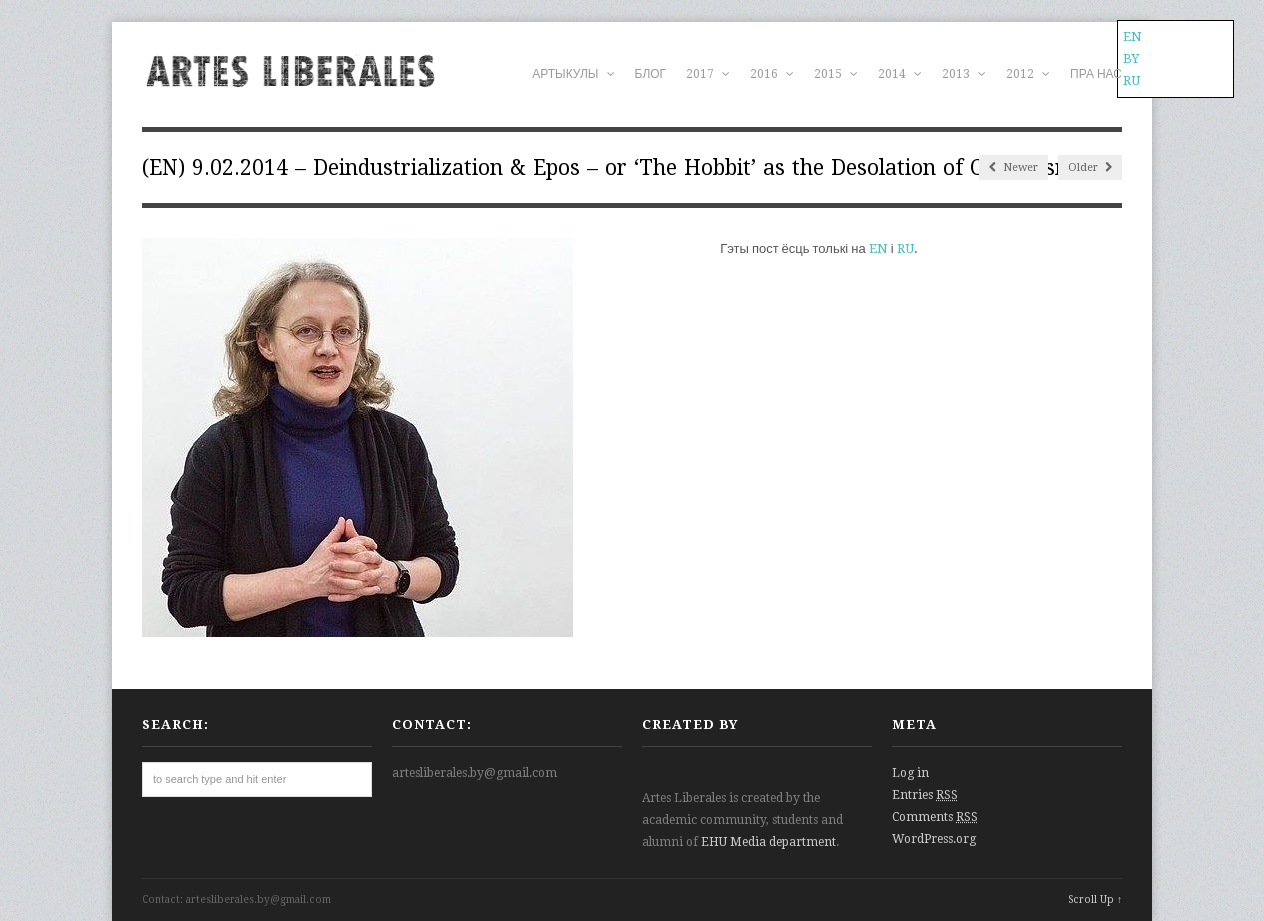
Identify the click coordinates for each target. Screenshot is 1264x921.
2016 (772, 74)
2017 (708, 74)
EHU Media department (768, 842)
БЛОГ (651, 74)
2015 (836, 74)
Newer (1013, 167)
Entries (925, 795)
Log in (910, 773)
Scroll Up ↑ (1095, 899)
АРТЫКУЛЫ (573, 74)
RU (905, 248)
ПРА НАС (1096, 74)
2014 (900, 74)
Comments (935, 817)
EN (878, 248)
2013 (964, 74)
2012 (1028, 74)
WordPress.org (934, 839)
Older (1090, 167)
